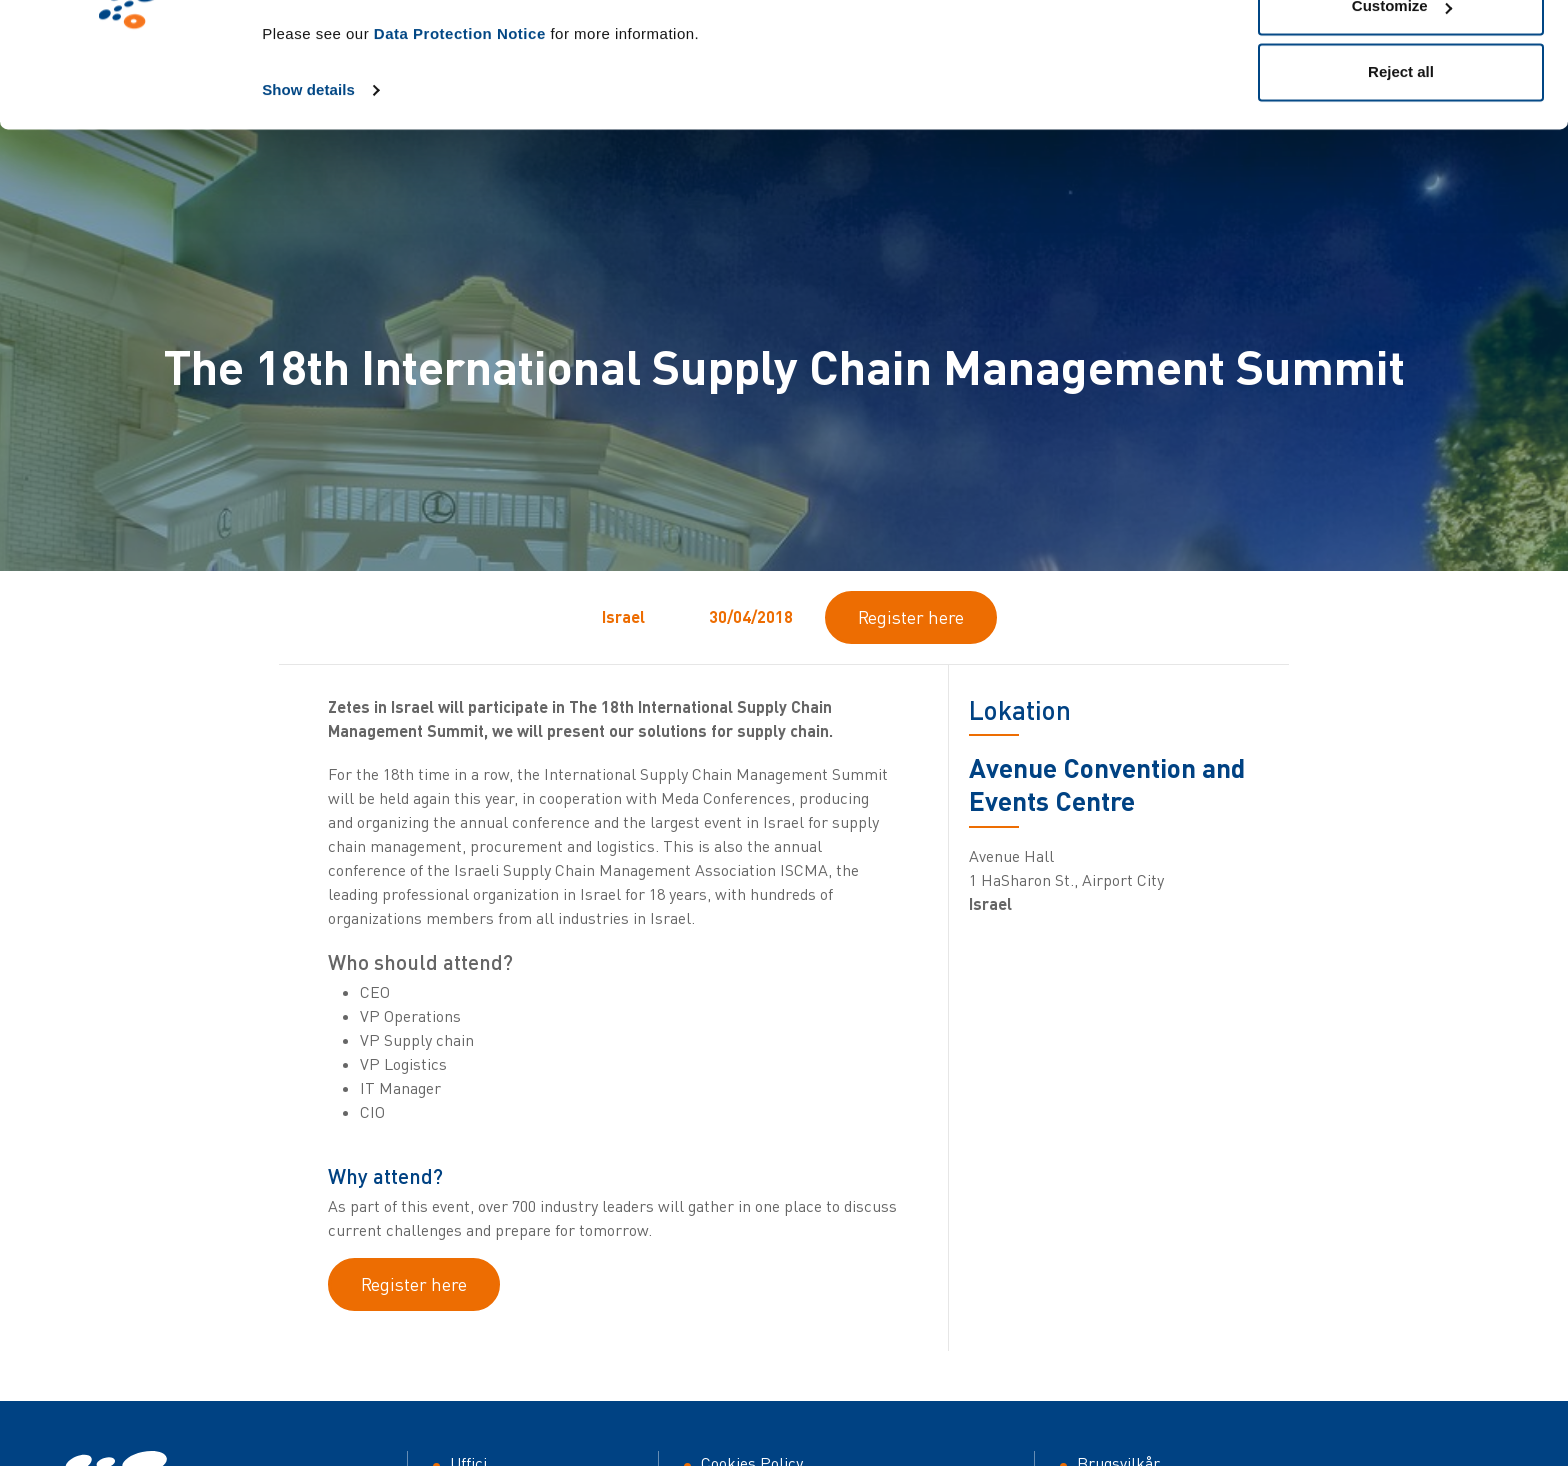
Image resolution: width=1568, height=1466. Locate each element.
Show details (308, 201)
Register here (911, 617)
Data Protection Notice (460, 145)
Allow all (1401, 52)
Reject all (1401, 183)
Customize (1402, 118)
